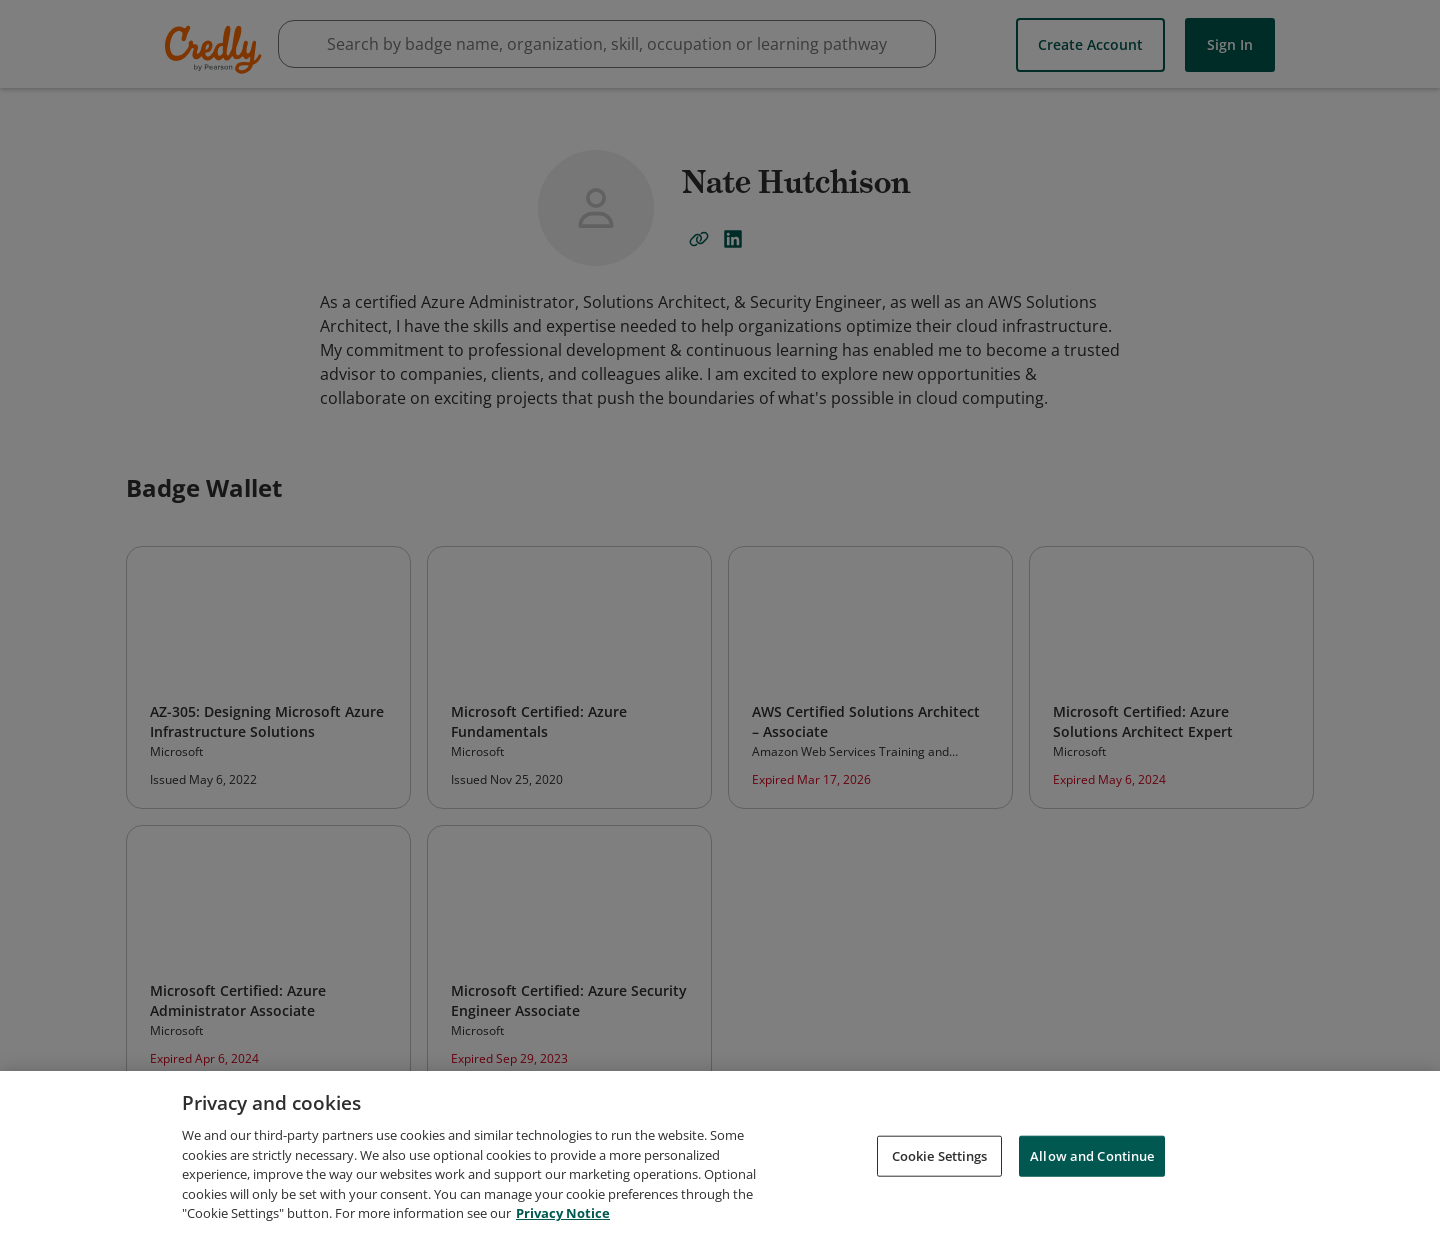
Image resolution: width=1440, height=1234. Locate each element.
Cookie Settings (940, 1155)
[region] (720, 1152)
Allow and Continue (1092, 1155)
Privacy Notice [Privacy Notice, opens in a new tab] (563, 1213)
